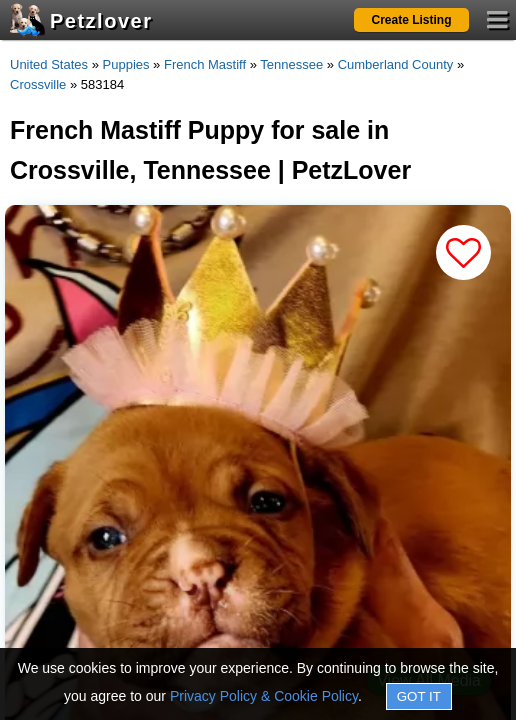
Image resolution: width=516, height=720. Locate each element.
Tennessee (291, 64)
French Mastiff (205, 64)
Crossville (38, 84)
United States (49, 64)
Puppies (126, 64)
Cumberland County (396, 64)
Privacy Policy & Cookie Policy (264, 696)
